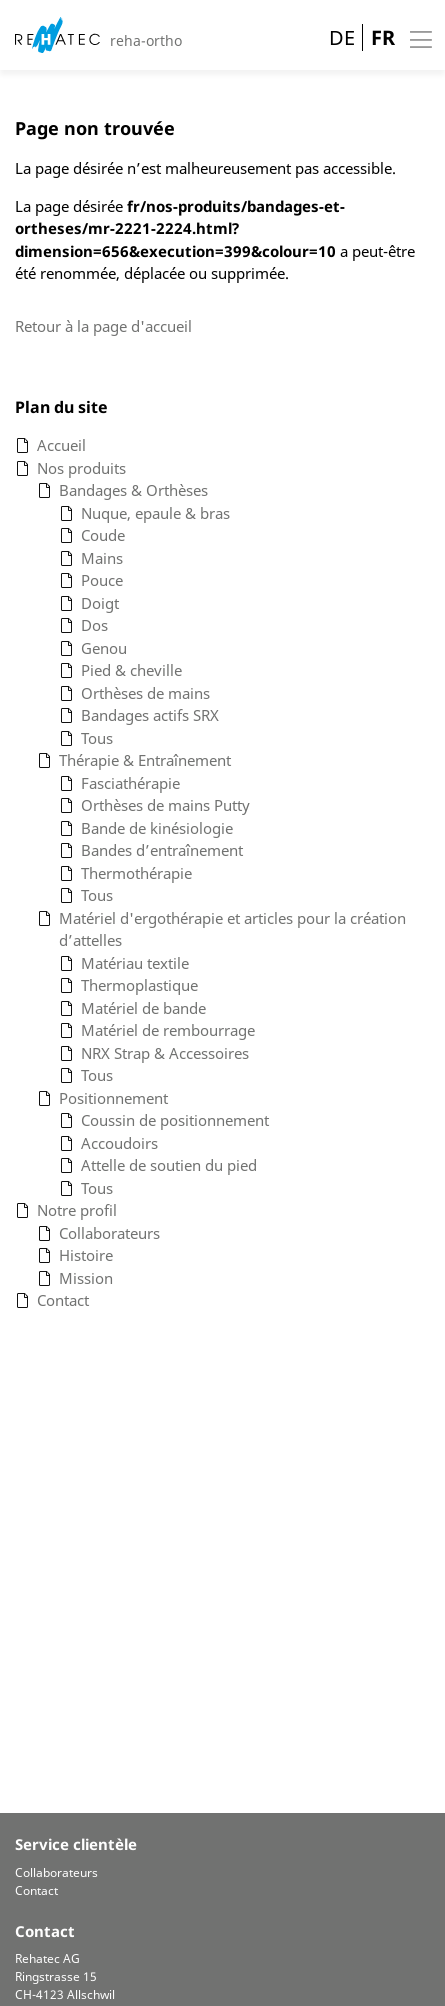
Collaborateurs (56, 1872)
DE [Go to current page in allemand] (342, 37)
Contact (36, 1890)
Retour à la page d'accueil (103, 326)
